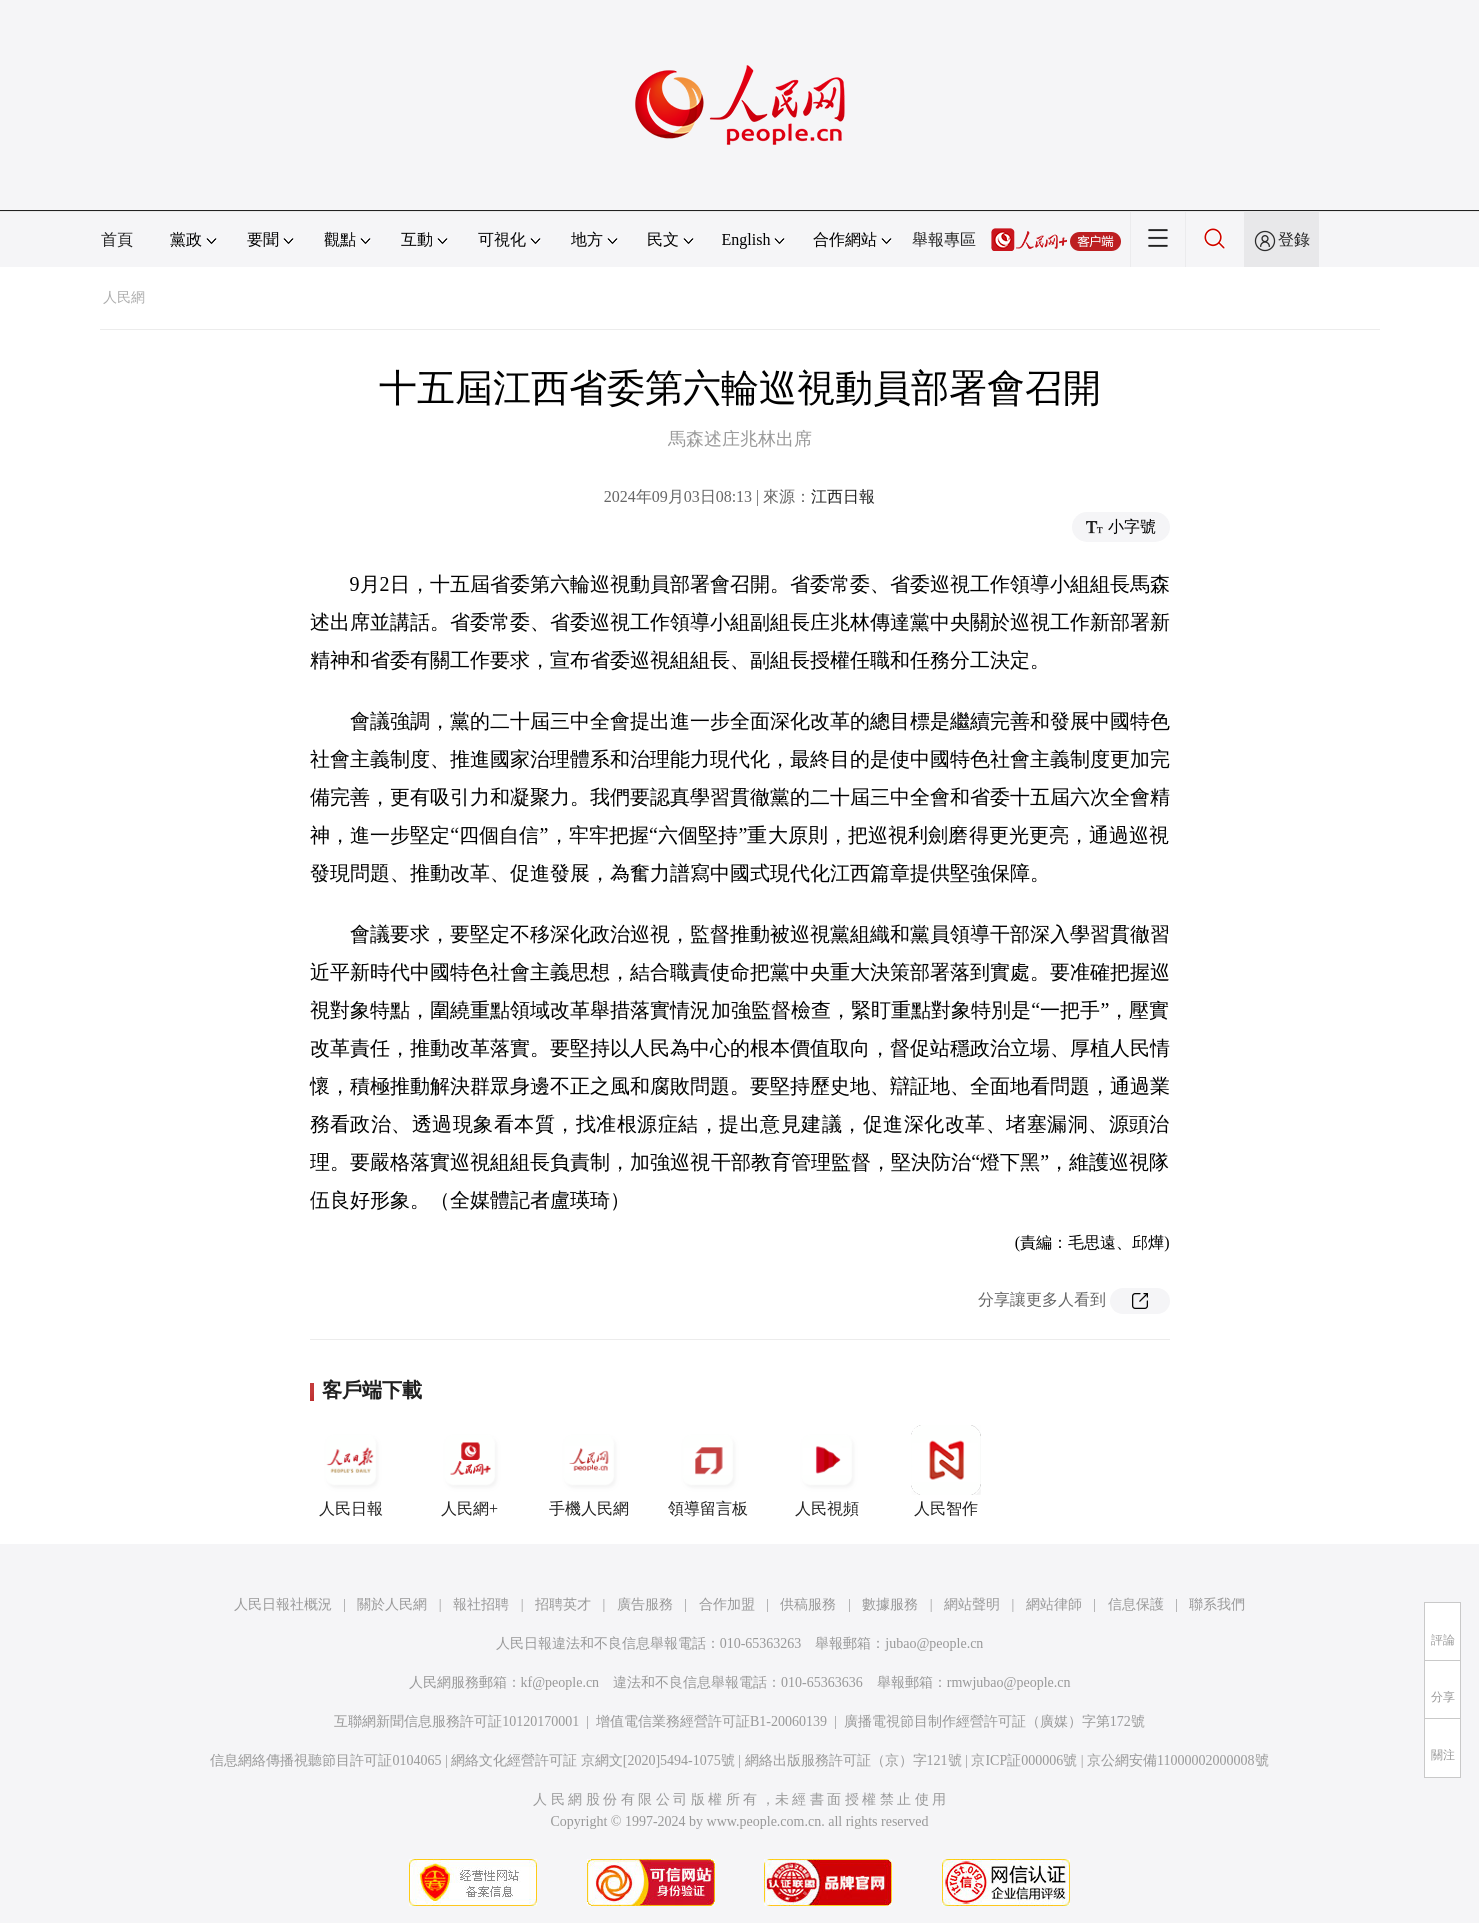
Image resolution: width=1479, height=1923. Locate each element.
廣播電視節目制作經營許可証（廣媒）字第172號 (994, 1721)
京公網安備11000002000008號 (1177, 1760)
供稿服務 (808, 1604)
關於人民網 (392, 1604)
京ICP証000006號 (1024, 1760)
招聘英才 (563, 1604)
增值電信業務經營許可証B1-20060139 (711, 1721)
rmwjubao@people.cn (1009, 1682)
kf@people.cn (560, 1682)
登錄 (1294, 239)
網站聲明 (972, 1604)
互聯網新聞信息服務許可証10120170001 (456, 1721)
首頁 (117, 239)
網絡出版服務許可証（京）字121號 (853, 1760)
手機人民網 (589, 1471)
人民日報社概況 (283, 1604)
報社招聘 (481, 1604)
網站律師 (1054, 1604)
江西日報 (843, 496)
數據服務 (890, 1604)
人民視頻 (827, 1471)
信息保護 (1136, 1604)
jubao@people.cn (934, 1643)
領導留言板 (708, 1471)
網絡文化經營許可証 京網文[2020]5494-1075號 (593, 1760)
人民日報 (351, 1471)
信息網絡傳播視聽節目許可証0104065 (325, 1760)
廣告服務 (645, 1604)
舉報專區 (944, 239)
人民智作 (946, 1471)
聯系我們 (1217, 1604)
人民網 (124, 297)
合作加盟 (727, 1604)
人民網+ (470, 1471)
